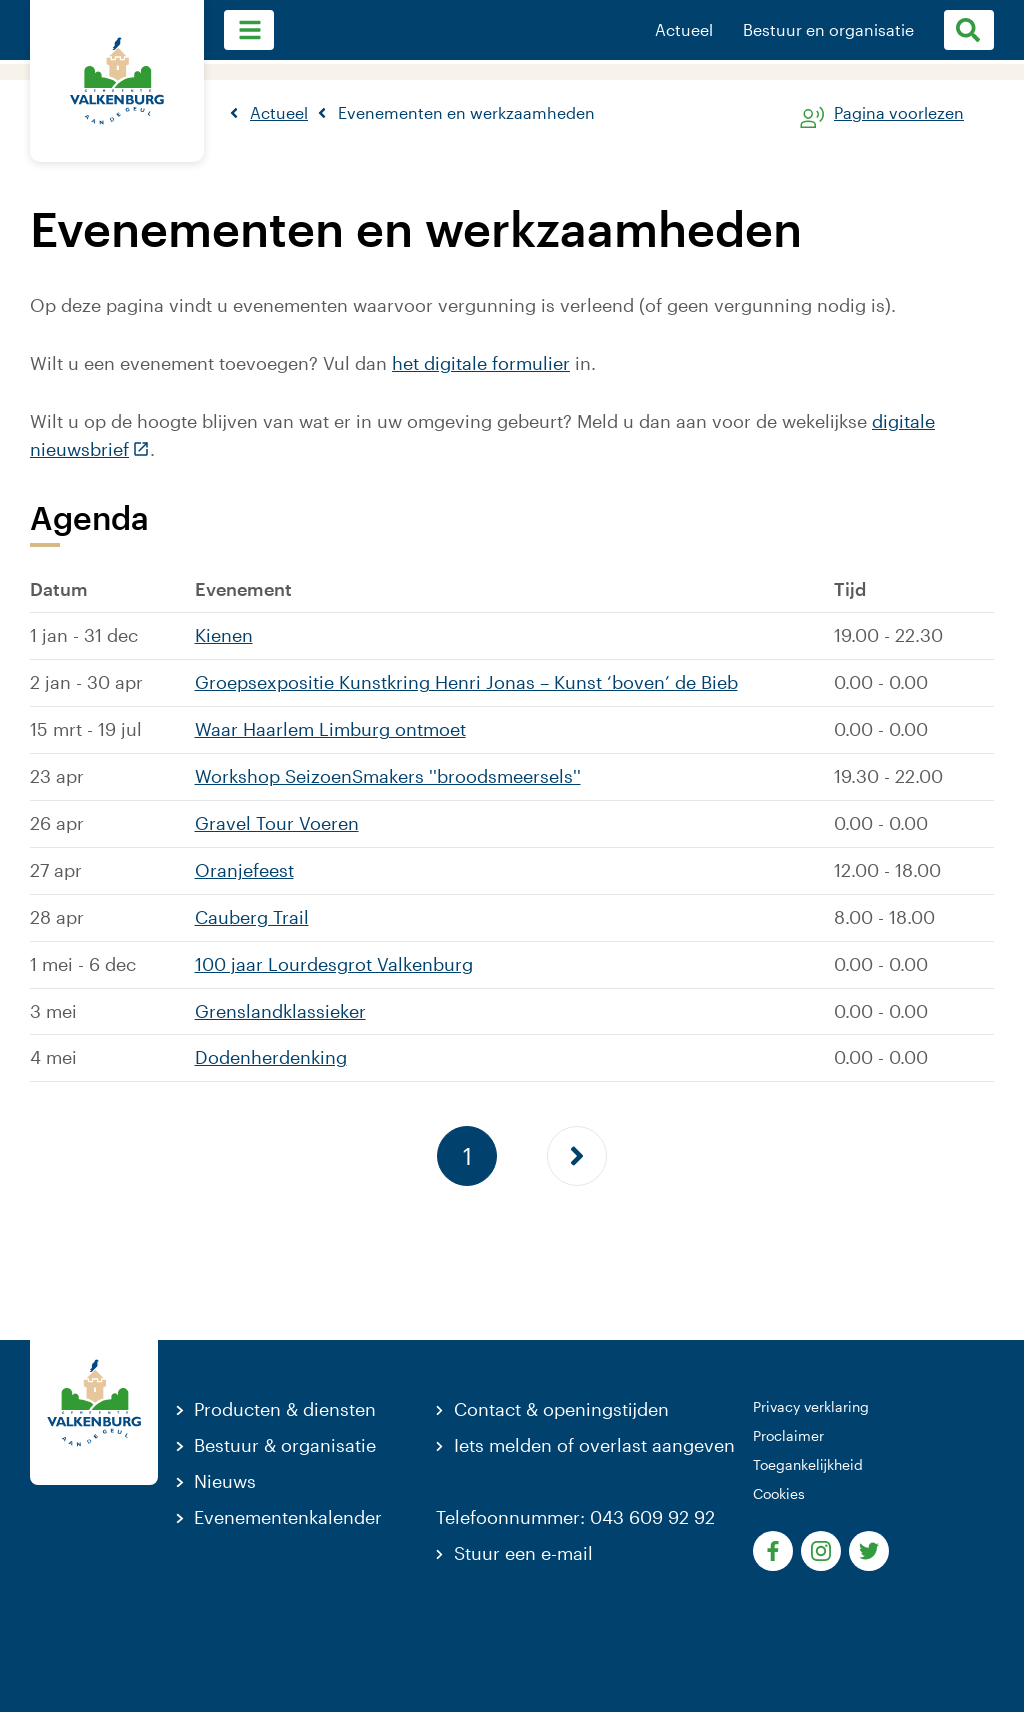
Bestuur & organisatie (285, 1445)
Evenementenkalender (288, 1517)
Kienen (224, 635)
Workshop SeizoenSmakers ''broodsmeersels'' (388, 776)
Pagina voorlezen (899, 113)
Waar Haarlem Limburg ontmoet (330, 729)
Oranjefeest (244, 870)
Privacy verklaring (811, 1406)
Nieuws (225, 1481)
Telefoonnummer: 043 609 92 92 (575, 1517)
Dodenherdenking (271, 1057)
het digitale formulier (481, 363)
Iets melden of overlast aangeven (594, 1445)
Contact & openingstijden (561, 1409)
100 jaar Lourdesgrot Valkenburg (334, 964)
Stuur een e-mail (523, 1553)
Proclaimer (788, 1435)
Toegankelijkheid (808, 1464)
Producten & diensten (285, 1409)
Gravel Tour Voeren (277, 823)
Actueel (684, 30)
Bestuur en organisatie (828, 30)
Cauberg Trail (252, 917)
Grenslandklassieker (280, 1011)
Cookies (779, 1493)
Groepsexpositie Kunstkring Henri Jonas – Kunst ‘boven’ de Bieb (466, 682)
